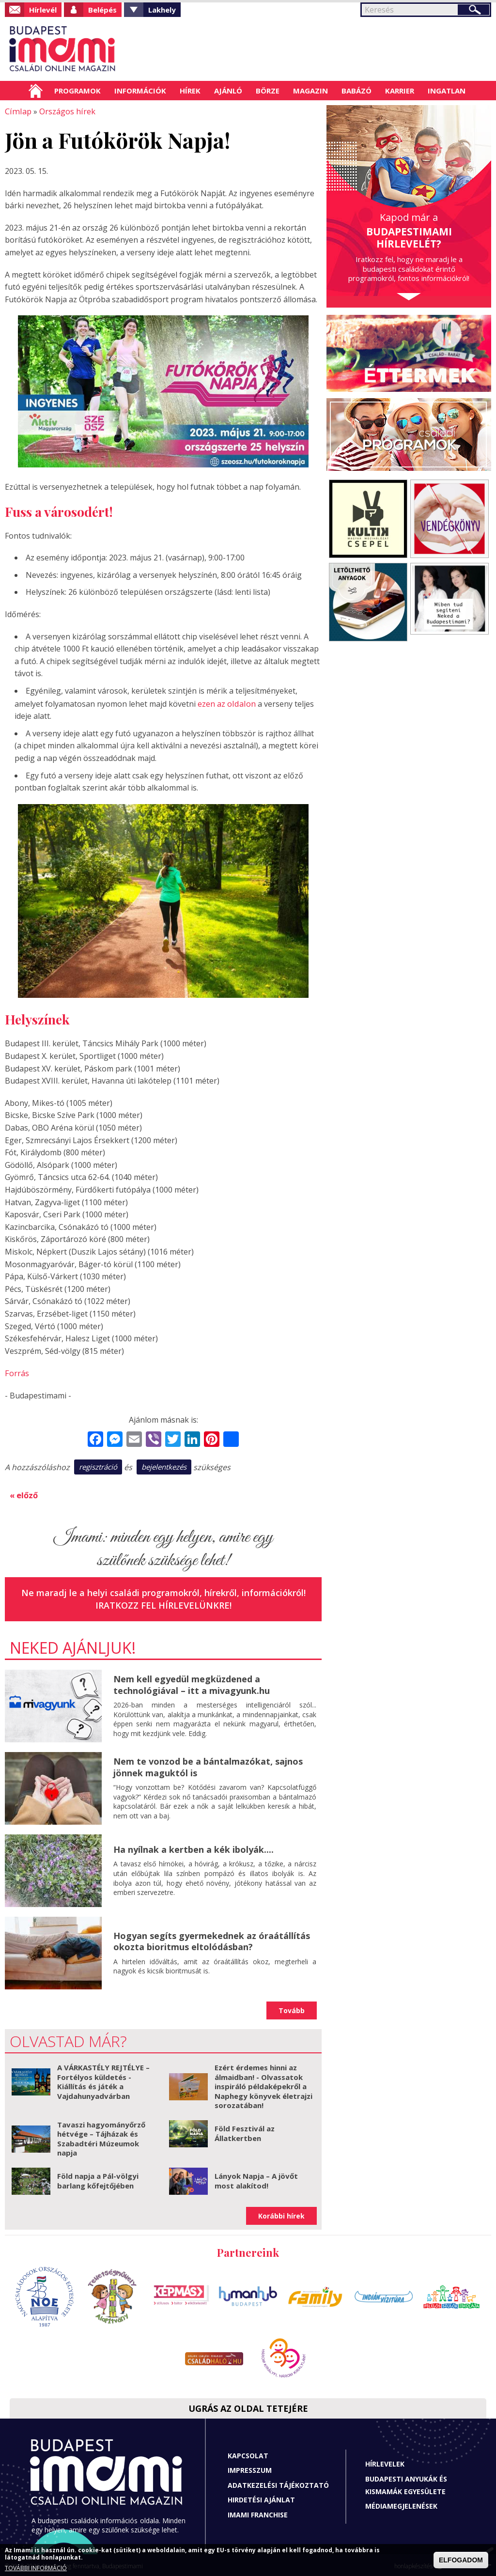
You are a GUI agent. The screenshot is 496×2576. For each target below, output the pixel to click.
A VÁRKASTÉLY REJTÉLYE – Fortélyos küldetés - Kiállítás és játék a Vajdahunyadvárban (103, 2080)
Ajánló (228, 90)
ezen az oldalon (226, 703)
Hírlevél (43, 10)
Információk (140, 90)
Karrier (399, 90)
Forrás (17, 1371)
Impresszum (250, 2468)
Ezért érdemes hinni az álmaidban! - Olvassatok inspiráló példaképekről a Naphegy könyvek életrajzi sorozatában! (263, 2084)
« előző (24, 1493)
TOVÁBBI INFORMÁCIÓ (36, 2568)
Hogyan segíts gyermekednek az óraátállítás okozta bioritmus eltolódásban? (211, 1938)
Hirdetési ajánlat (261, 2497)
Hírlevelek (384, 2462)
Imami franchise (258, 2512)
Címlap (35, 90)
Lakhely (162, 10)
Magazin (310, 90)
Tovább (292, 2008)
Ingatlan (446, 90)
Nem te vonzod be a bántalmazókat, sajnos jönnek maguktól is (208, 1765)
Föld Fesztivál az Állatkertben (245, 2131)
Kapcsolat (248, 2453)
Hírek (190, 90)
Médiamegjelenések (401, 2504)
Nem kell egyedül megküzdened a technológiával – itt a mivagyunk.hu (191, 1682)
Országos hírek (65, 111)
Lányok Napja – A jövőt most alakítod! (256, 2178)
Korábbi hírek (281, 2213)
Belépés (102, 10)
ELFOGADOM (461, 2560)
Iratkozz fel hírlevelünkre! (163, 1603)
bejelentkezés (163, 1465)
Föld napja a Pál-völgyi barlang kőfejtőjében (98, 2178)
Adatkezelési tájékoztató (278, 2482)
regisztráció (98, 1465)
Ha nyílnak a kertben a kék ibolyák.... (193, 1847)
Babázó (356, 90)
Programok (77, 90)
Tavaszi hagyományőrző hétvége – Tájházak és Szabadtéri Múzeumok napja (101, 2136)
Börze (267, 90)
